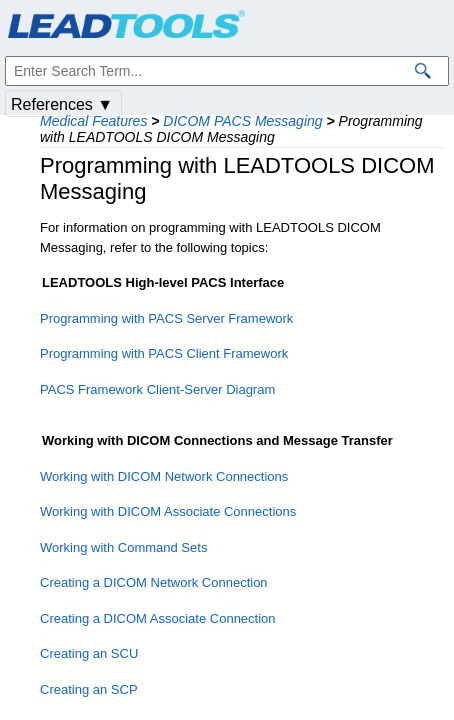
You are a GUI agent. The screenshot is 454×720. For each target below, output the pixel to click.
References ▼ (62, 104)
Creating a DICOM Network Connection (154, 582)
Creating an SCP (89, 689)
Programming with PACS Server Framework (166, 318)
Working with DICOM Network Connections (164, 476)
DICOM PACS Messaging (242, 121)
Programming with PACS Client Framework (164, 353)
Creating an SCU (89, 653)
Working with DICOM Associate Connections (168, 511)
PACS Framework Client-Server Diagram (157, 389)
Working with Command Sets (123, 547)
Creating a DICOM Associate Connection (158, 618)
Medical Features (93, 121)
